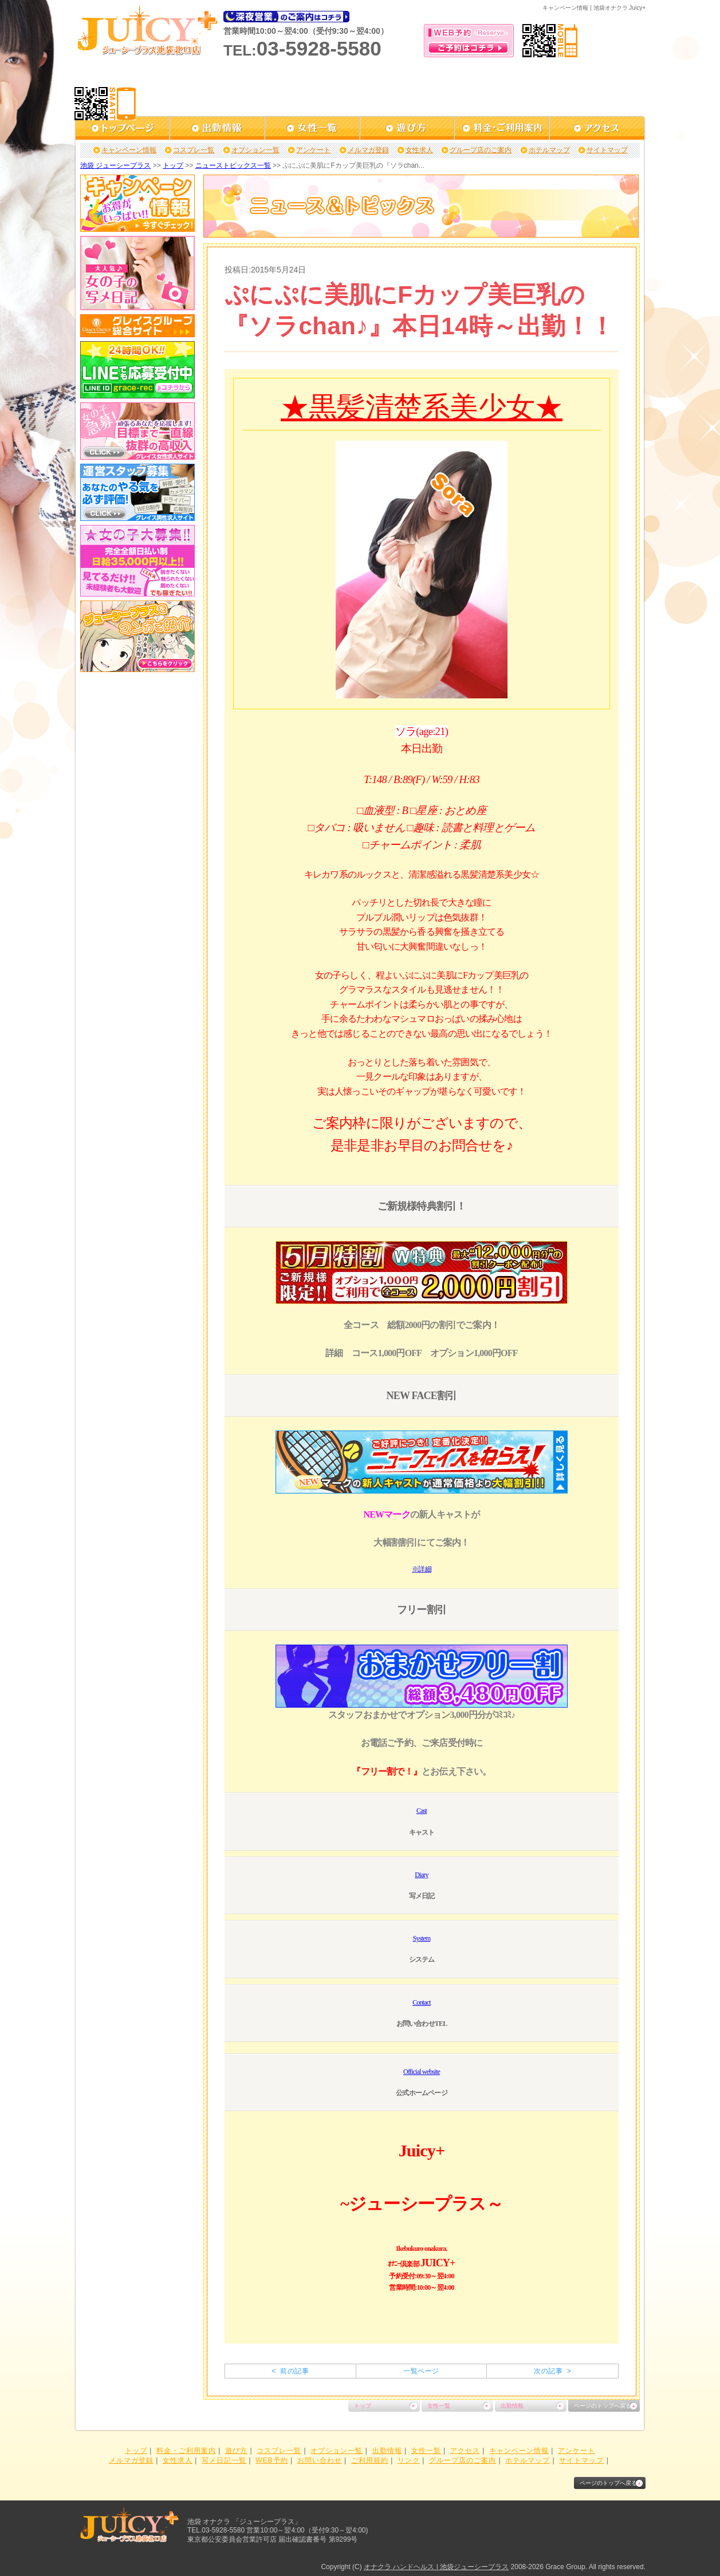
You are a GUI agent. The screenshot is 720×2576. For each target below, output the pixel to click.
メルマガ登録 (368, 150)
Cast (421, 1811)
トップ (173, 165)
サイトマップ (607, 150)
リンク (409, 2460)
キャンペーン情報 (128, 150)
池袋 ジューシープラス (115, 165)
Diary (421, 1875)
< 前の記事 (290, 2371)
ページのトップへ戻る (602, 2406)
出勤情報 (512, 2406)
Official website (421, 2072)
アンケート (313, 150)
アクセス (465, 2451)
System (422, 1938)
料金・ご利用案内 (186, 2451)
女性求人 (419, 150)
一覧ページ (421, 2371)
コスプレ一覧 (193, 150)
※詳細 (421, 1569)
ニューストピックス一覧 (233, 165)
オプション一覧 (255, 150)
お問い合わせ (319, 2460)
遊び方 (236, 2451)
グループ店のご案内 (481, 150)
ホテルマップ (549, 150)
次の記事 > (552, 2371)
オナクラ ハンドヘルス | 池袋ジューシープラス (436, 2567)
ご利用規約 (369, 2460)
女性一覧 (438, 2406)
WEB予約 (271, 2460)
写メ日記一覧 (224, 2460)
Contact (421, 2002)
